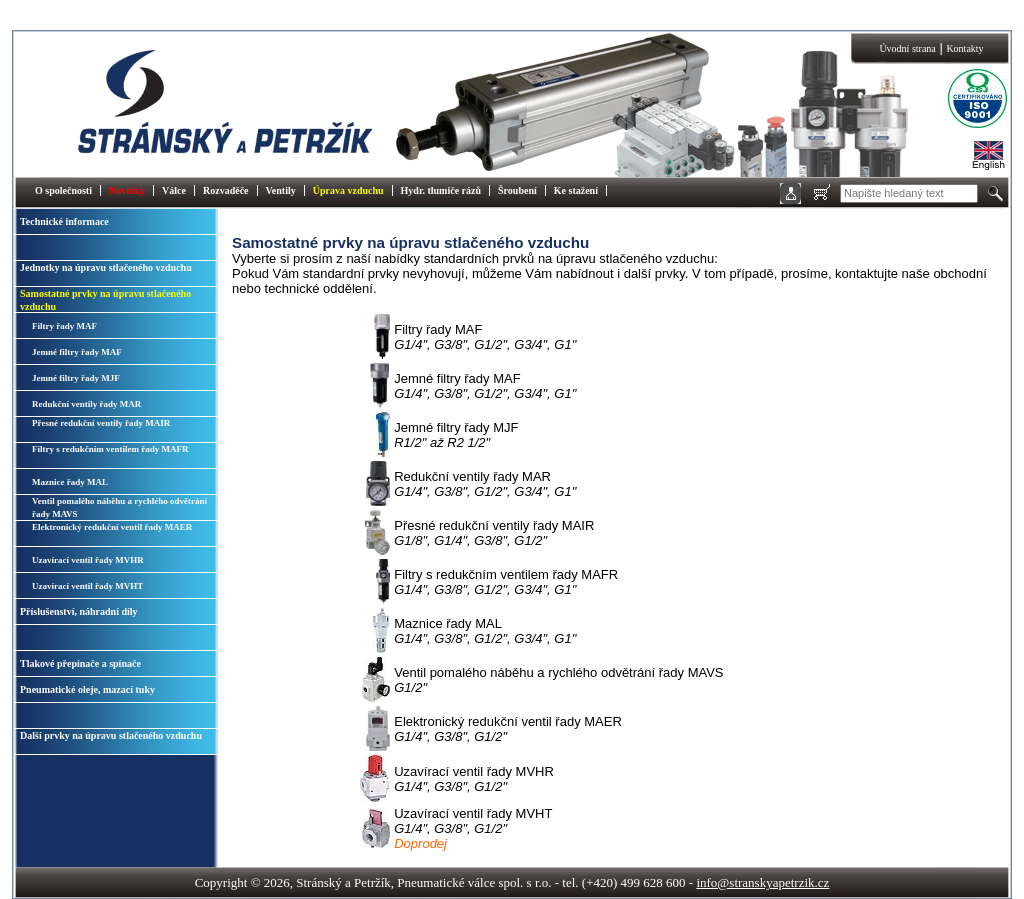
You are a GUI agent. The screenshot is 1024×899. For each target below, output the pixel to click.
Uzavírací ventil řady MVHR (88, 560)
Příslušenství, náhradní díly (79, 611)
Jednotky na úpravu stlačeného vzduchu (106, 267)
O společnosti (63, 190)
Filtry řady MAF (64, 326)
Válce (174, 190)
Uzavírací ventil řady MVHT (87, 586)
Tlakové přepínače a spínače (80, 663)
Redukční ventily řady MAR (86, 404)
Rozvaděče (226, 190)
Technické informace (64, 221)
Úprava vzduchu (348, 190)
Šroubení (517, 190)
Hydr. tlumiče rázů (441, 190)
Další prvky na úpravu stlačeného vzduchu (111, 735)
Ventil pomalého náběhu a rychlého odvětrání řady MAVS (119, 507)
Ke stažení (576, 190)
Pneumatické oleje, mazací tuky (87, 689)
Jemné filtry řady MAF (77, 352)
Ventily (281, 190)
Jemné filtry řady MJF (76, 378)
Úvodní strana (907, 48)
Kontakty (964, 48)
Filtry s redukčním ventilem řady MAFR (110, 449)
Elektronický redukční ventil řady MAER (112, 527)
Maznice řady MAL (70, 482)
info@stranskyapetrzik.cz (762, 882)
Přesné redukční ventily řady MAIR (101, 423)
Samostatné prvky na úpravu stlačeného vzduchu (105, 300)
